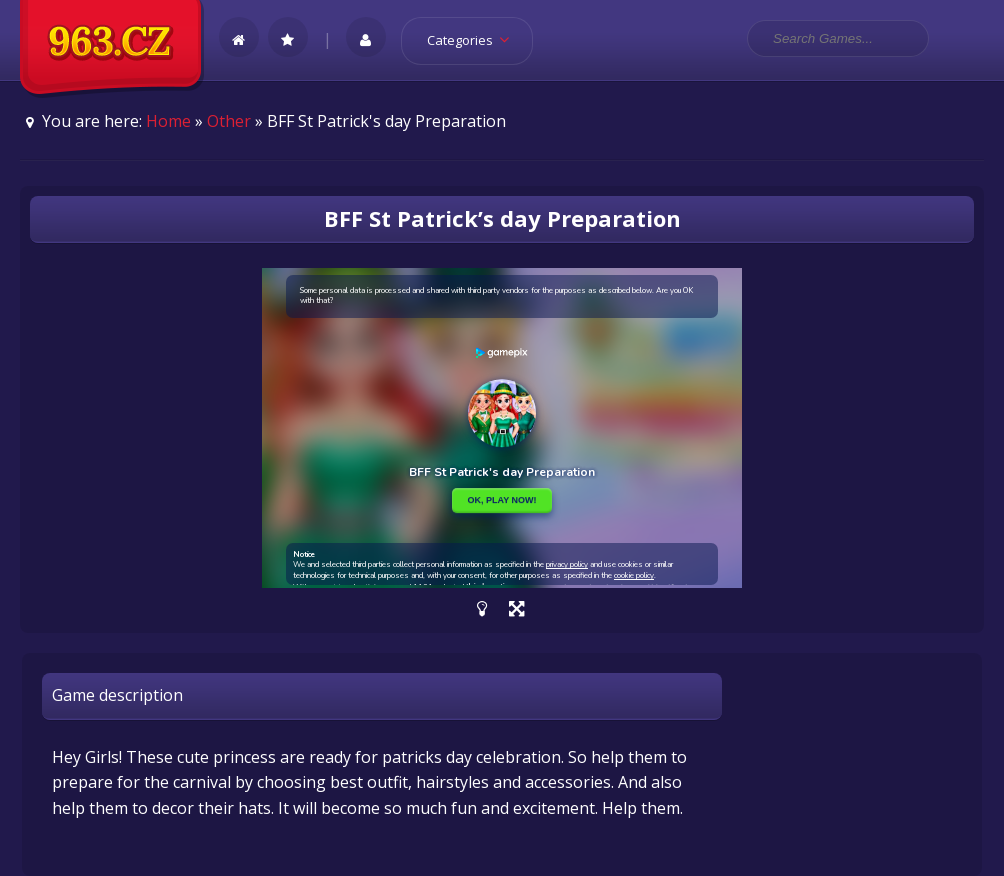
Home (168, 121)
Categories (474, 40)
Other (229, 121)
